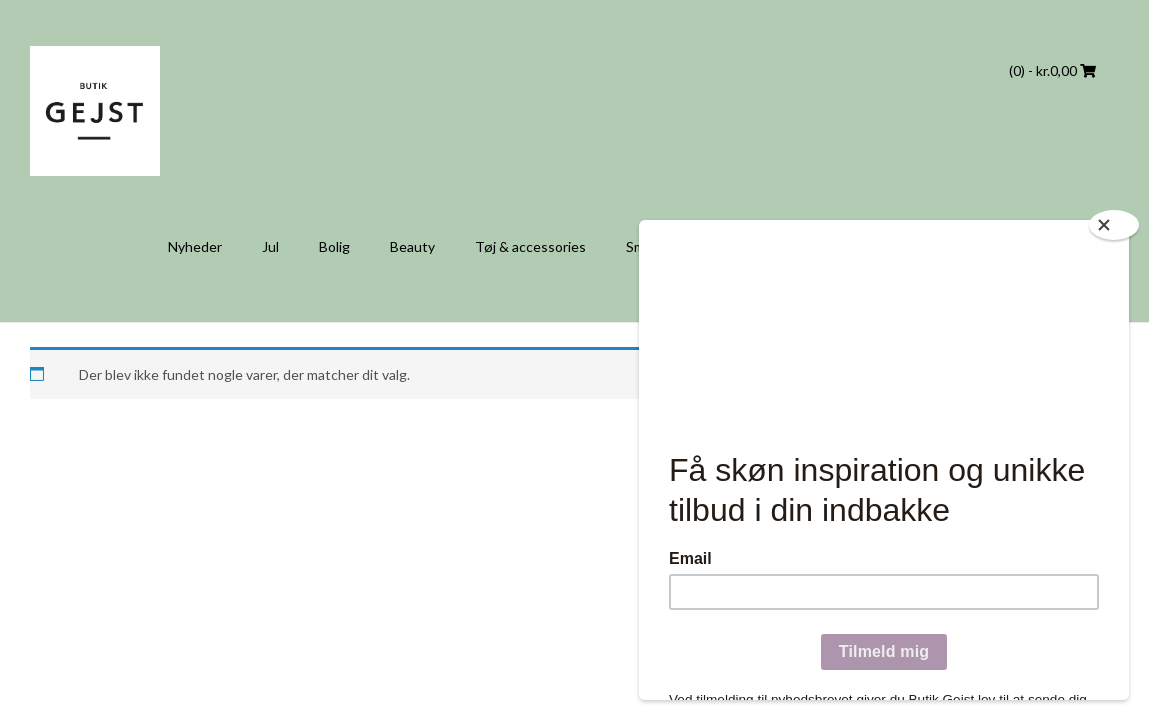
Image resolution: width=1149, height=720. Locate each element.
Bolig (334, 246)
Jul (270, 246)
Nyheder (195, 246)
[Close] (1114, 225)
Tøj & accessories (530, 246)
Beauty (412, 246)
